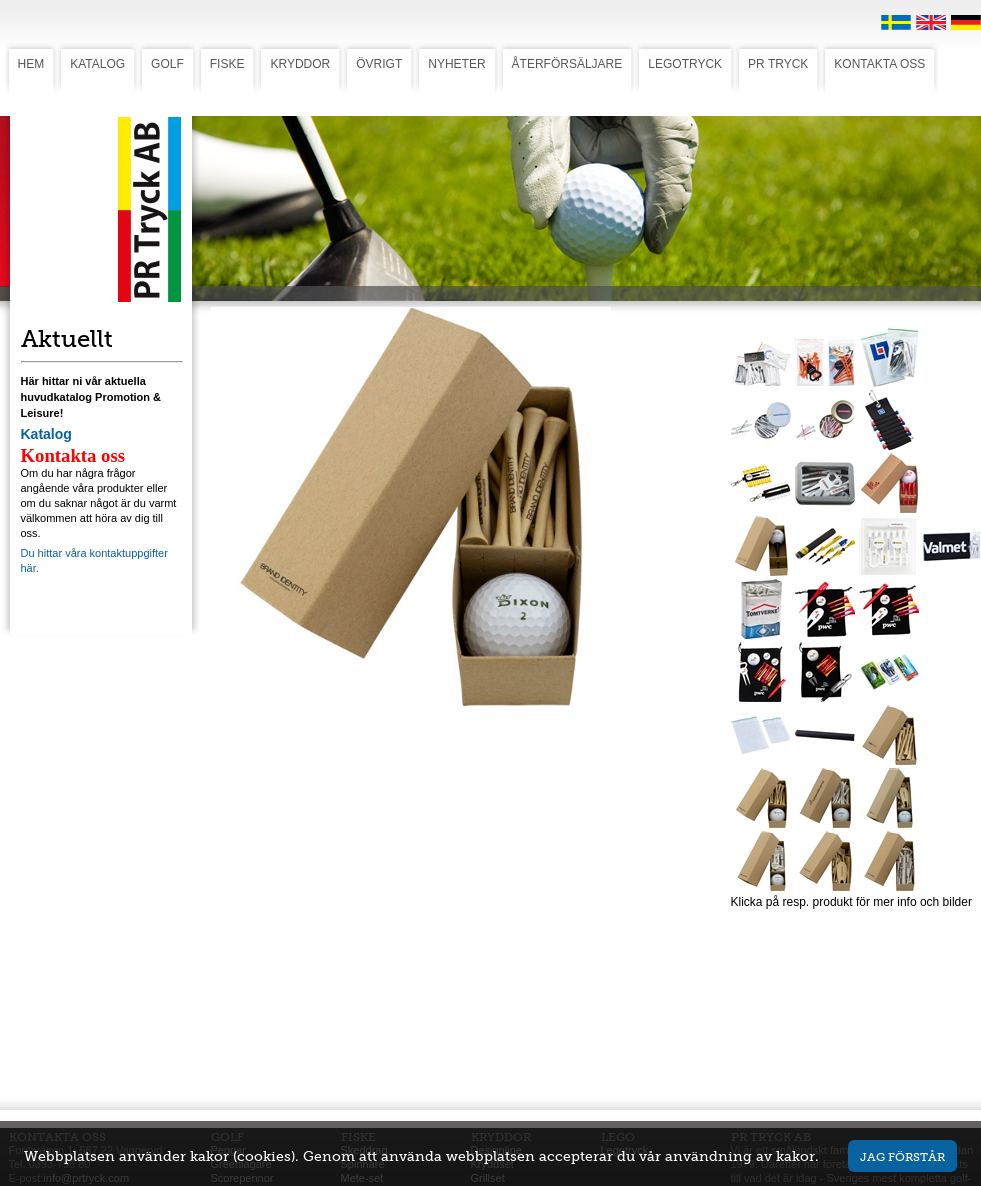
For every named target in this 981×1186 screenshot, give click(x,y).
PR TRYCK (778, 64)
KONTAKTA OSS (879, 64)
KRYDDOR (300, 64)
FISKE (227, 64)
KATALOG (97, 64)
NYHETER (456, 64)
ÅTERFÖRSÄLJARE (567, 64)
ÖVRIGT (379, 64)
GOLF (167, 64)
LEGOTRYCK (685, 64)
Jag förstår (902, 1156)
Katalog (46, 434)
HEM (31, 64)
